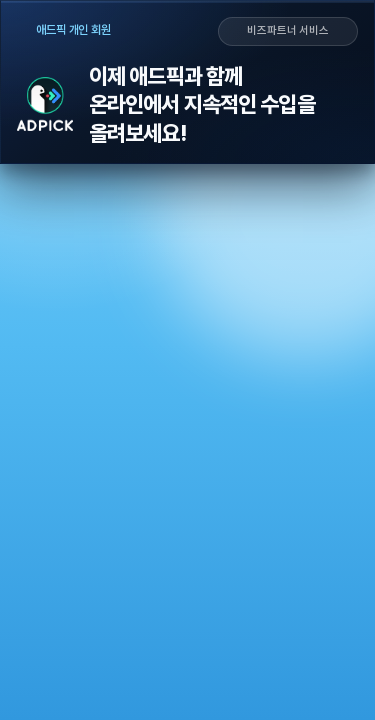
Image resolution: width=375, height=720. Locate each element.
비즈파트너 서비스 (288, 31)
